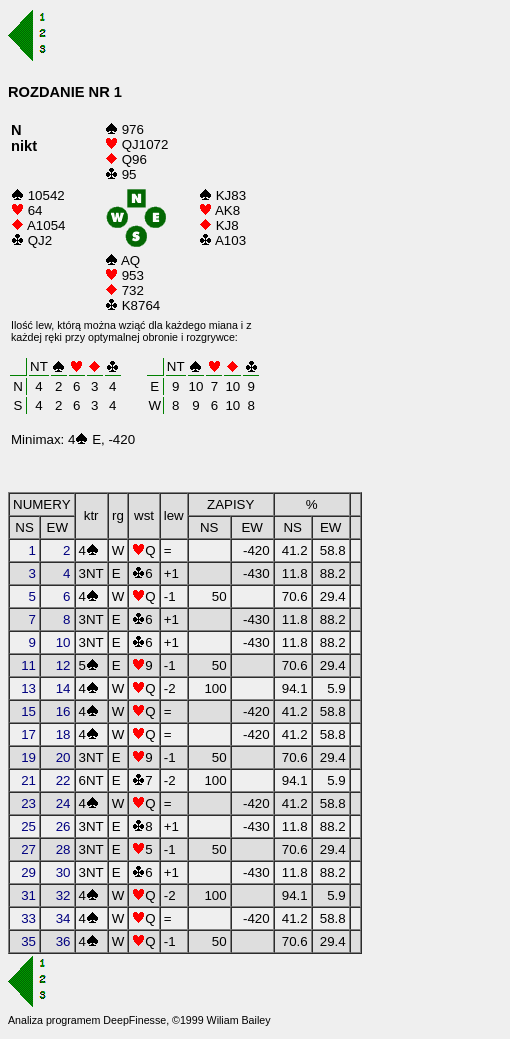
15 (28, 711)
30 (63, 872)
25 (28, 826)
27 (28, 849)
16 (63, 711)
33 (28, 918)
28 (63, 849)
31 (28, 895)
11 (28, 665)
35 (28, 941)
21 (28, 780)
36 (63, 941)
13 (28, 688)
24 (63, 803)
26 (63, 826)
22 (63, 780)
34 (63, 918)
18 (63, 734)
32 (63, 895)
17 (28, 734)
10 (63, 642)
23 (28, 803)
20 (63, 757)
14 (63, 688)
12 (63, 665)
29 (28, 872)
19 (28, 757)
